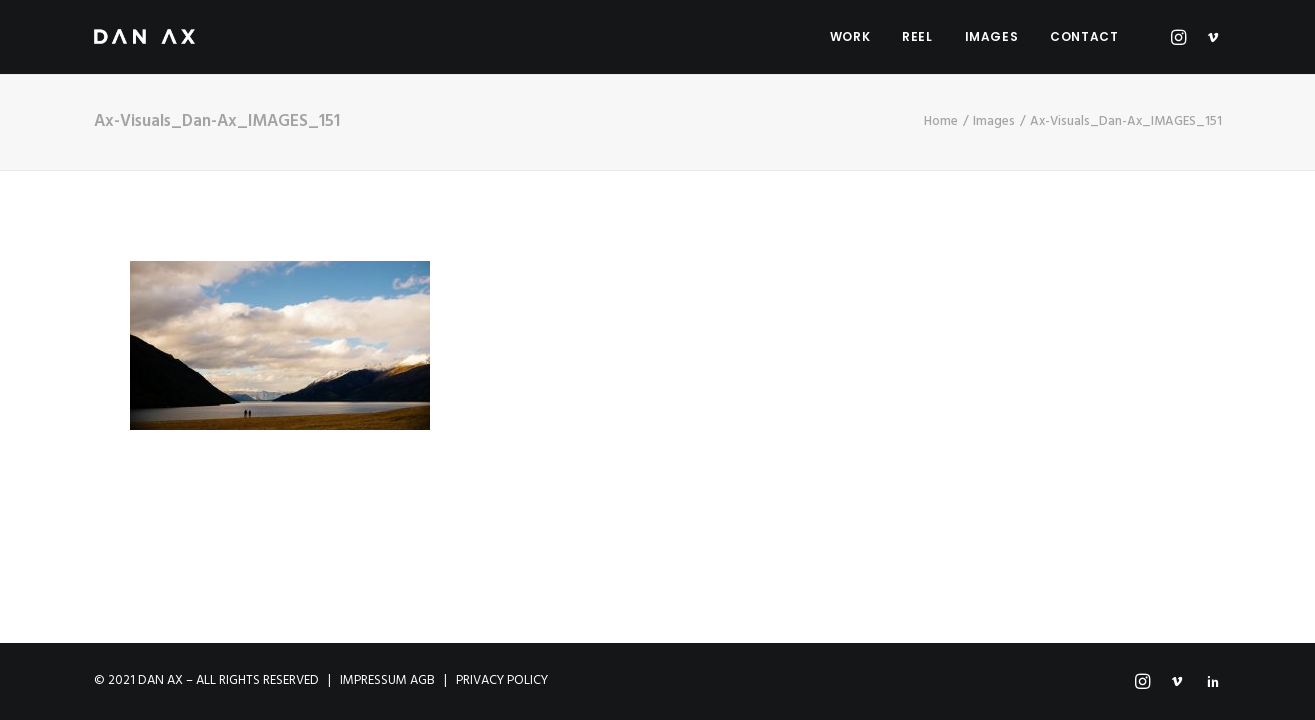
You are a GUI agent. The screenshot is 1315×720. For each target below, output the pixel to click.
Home (941, 121)
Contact (1084, 36)
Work (850, 36)
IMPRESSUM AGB (387, 680)
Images (992, 36)
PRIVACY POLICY (502, 680)
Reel (917, 36)
